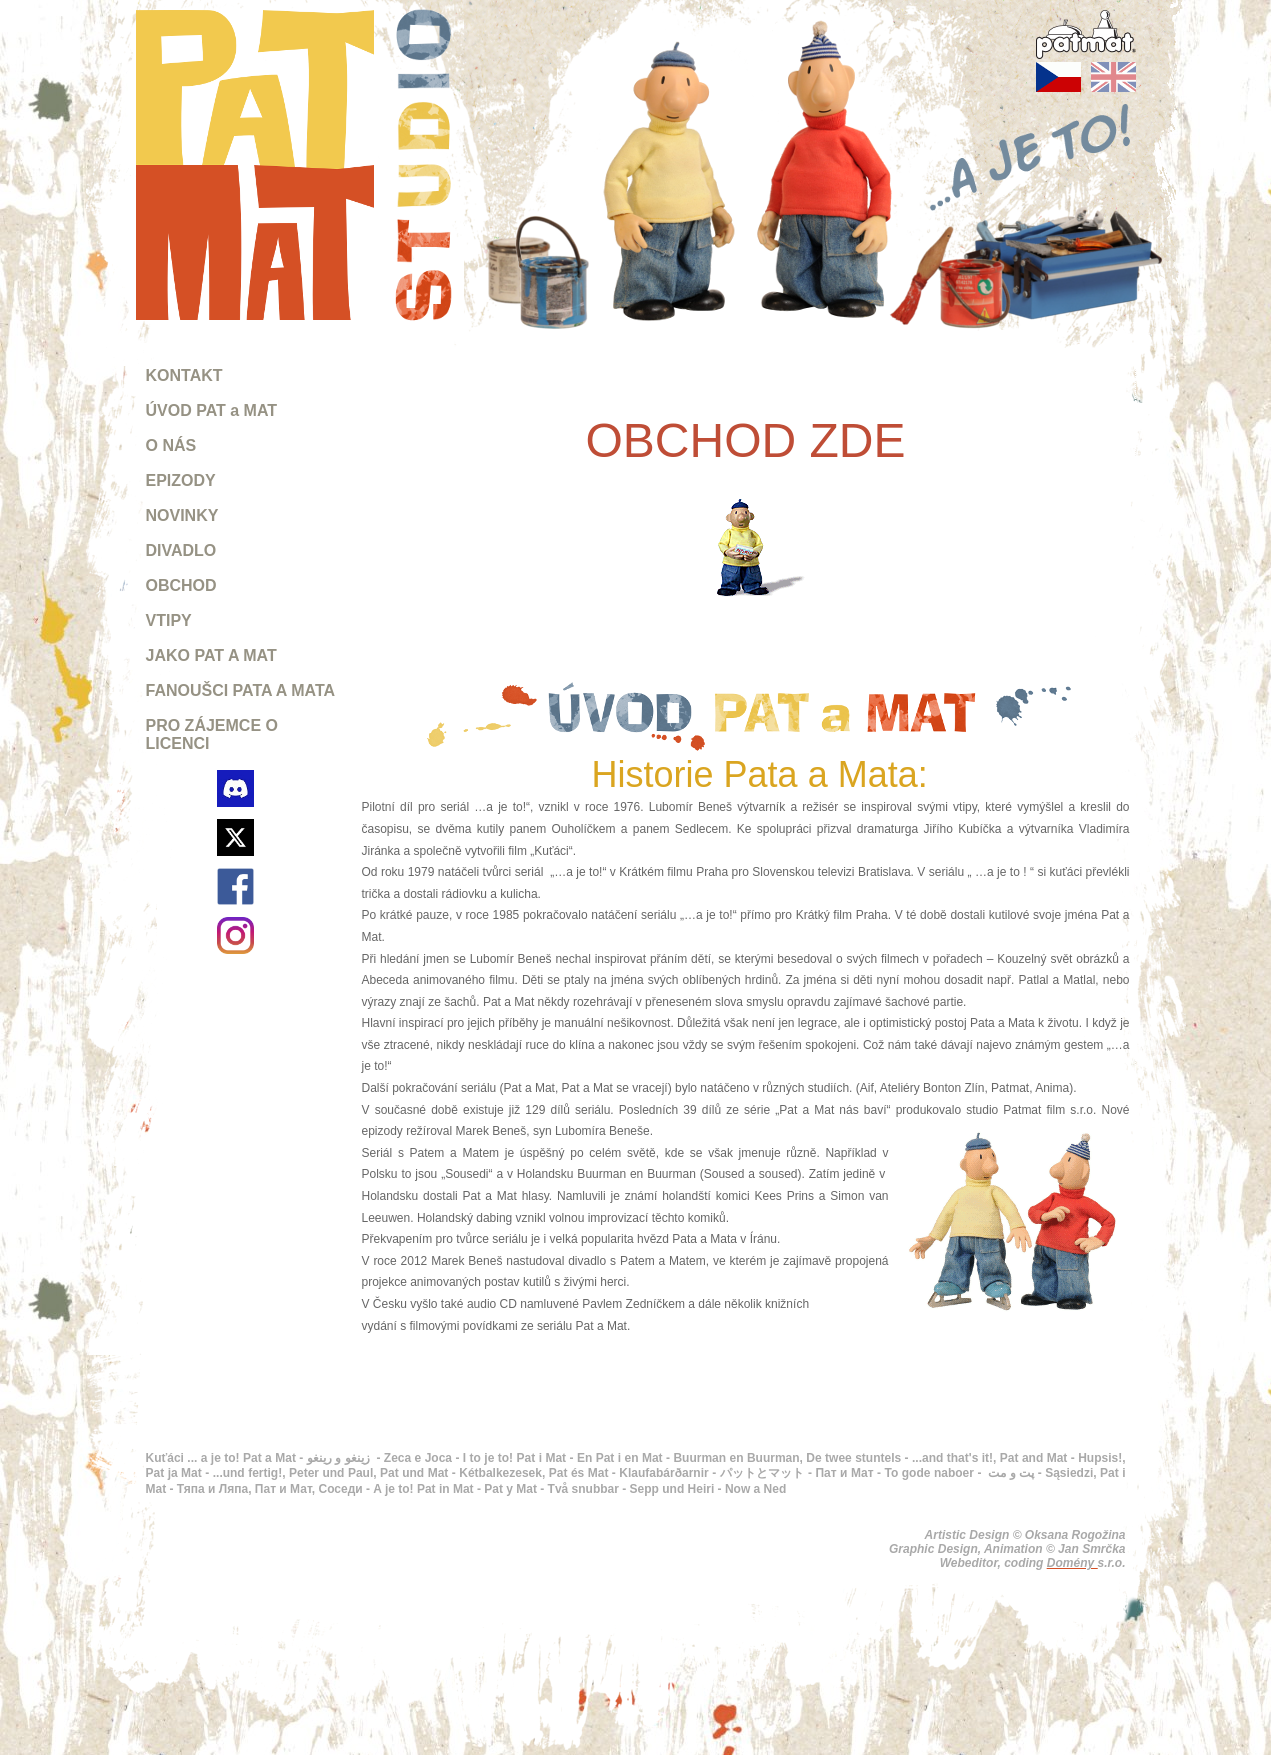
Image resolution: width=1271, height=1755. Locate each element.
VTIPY (169, 620)
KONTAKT (184, 375)
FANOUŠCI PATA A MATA (241, 690)
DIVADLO (181, 550)
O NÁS (171, 445)
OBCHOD (181, 585)
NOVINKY (182, 515)
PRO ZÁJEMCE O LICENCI (212, 734)
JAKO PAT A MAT (211, 655)
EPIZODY (181, 480)
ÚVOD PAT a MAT (212, 410)
